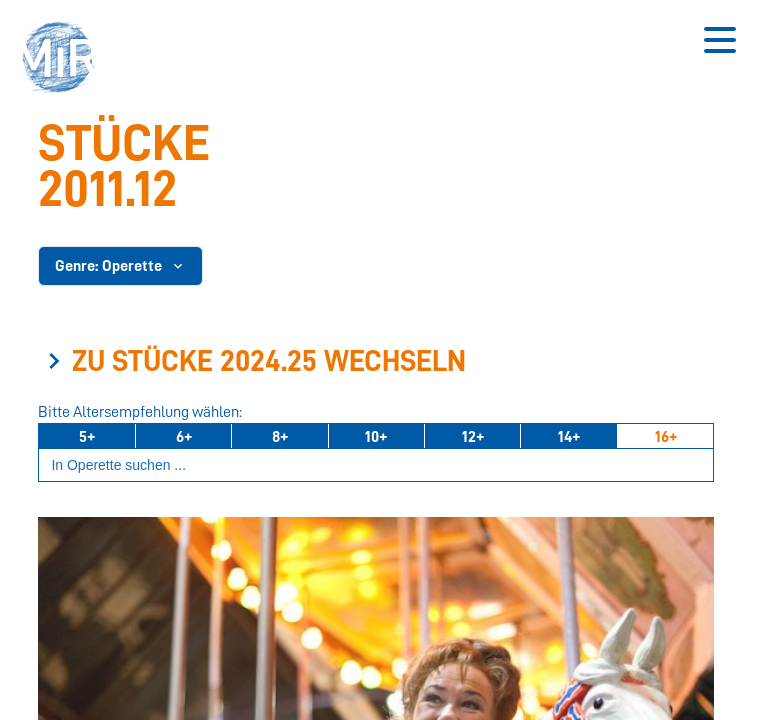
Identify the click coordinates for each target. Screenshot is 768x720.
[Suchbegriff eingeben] (376, 465)
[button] (65, 60)
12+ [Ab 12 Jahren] (473, 437)
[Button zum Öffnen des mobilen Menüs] (720, 40)
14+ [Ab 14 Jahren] (569, 437)
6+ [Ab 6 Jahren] (184, 437)
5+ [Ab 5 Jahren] (87, 437)
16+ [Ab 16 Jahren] (666, 437)
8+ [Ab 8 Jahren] (280, 437)
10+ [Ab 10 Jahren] (376, 437)
